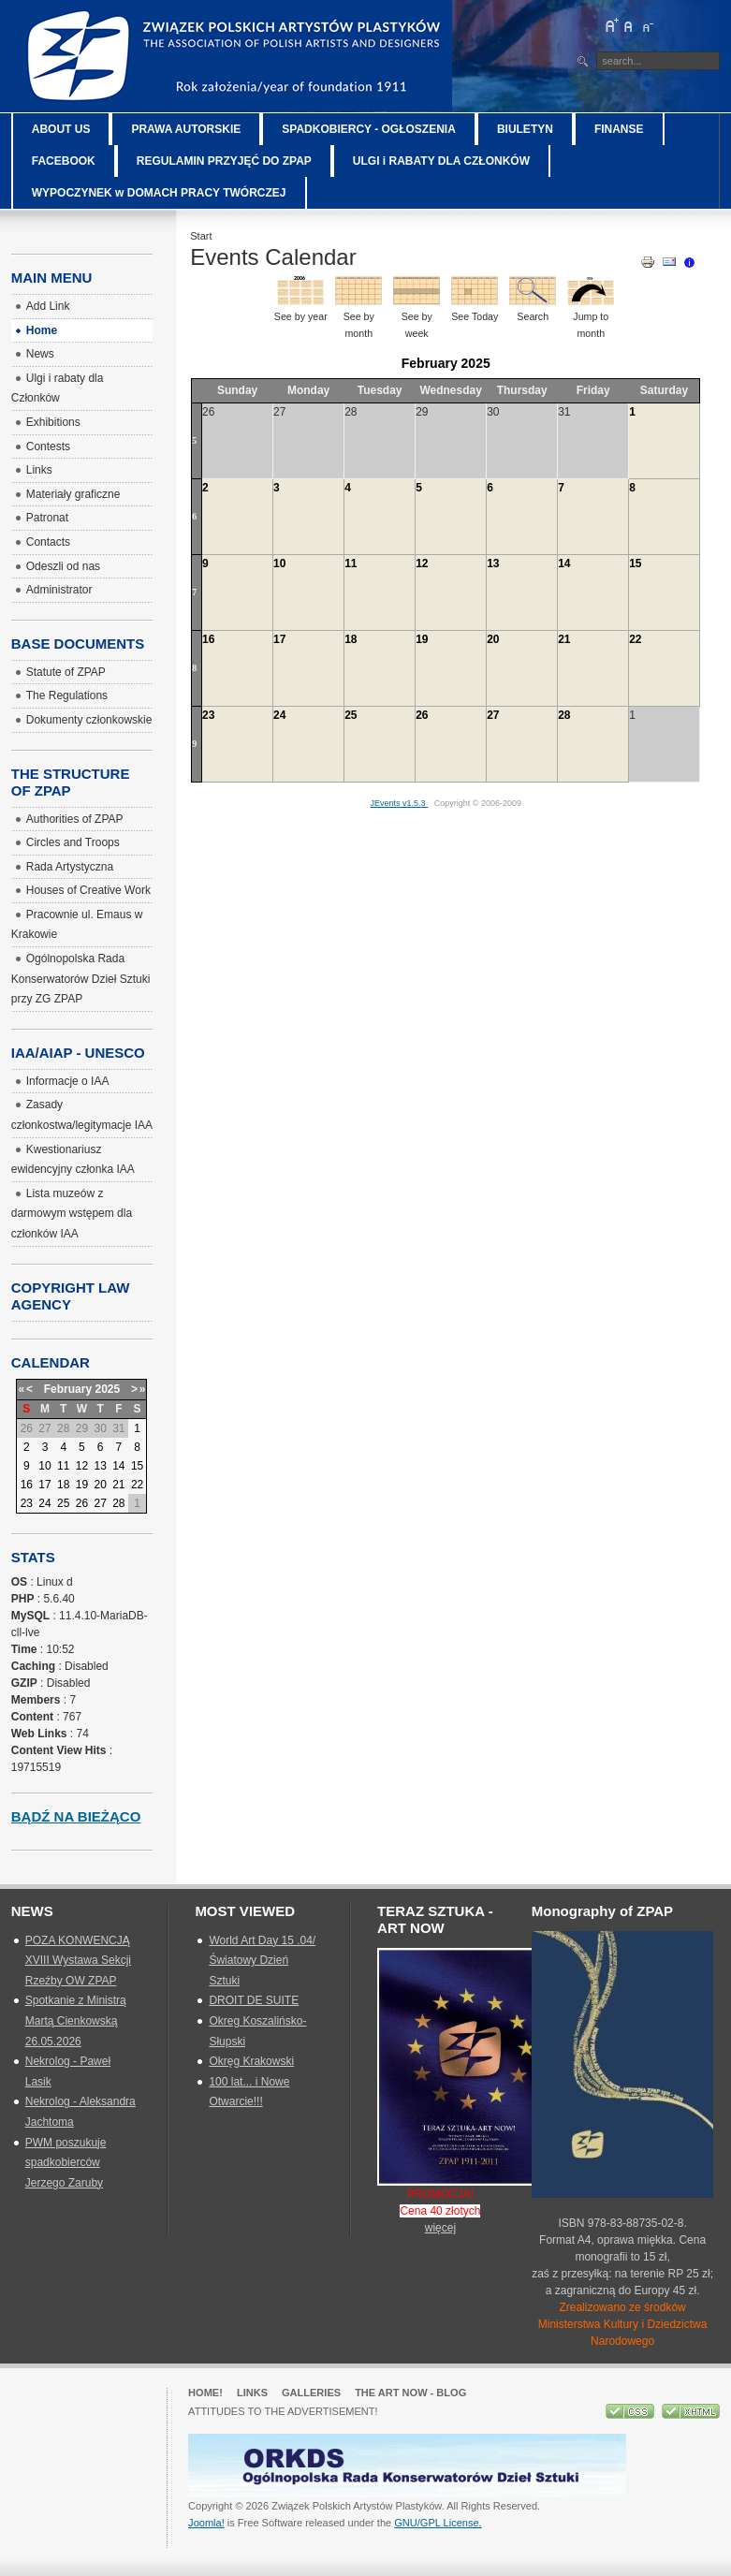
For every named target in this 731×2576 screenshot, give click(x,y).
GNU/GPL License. (437, 2522)
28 (564, 715)
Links (252, 2392)
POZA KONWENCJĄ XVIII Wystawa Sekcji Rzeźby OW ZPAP (78, 1960)
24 (279, 715)
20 (493, 639)
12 (422, 563)
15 (635, 563)
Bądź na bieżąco (76, 1816)
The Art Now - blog (410, 2392)
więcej (440, 2227)
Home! (205, 2392)
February (68, 1389)
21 (564, 639)
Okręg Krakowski (251, 2061)
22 (635, 639)
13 (493, 563)
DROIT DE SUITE (254, 2000)
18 (350, 639)
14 (564, 563)
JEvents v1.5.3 (400, 803)
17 (279, 639)
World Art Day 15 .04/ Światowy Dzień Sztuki (262, 1960)
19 (422, 639)
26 (422, 715)
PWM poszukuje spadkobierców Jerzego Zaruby (66, 2162)
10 (279, 563)
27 (493, 715)
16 (208, 639)
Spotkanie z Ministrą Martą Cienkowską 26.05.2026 (75, 2020)
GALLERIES (311, 2392)
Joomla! (206, 2522)
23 (208, 715)
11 (350, 563)
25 (350, 715)
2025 (107, 1389)
